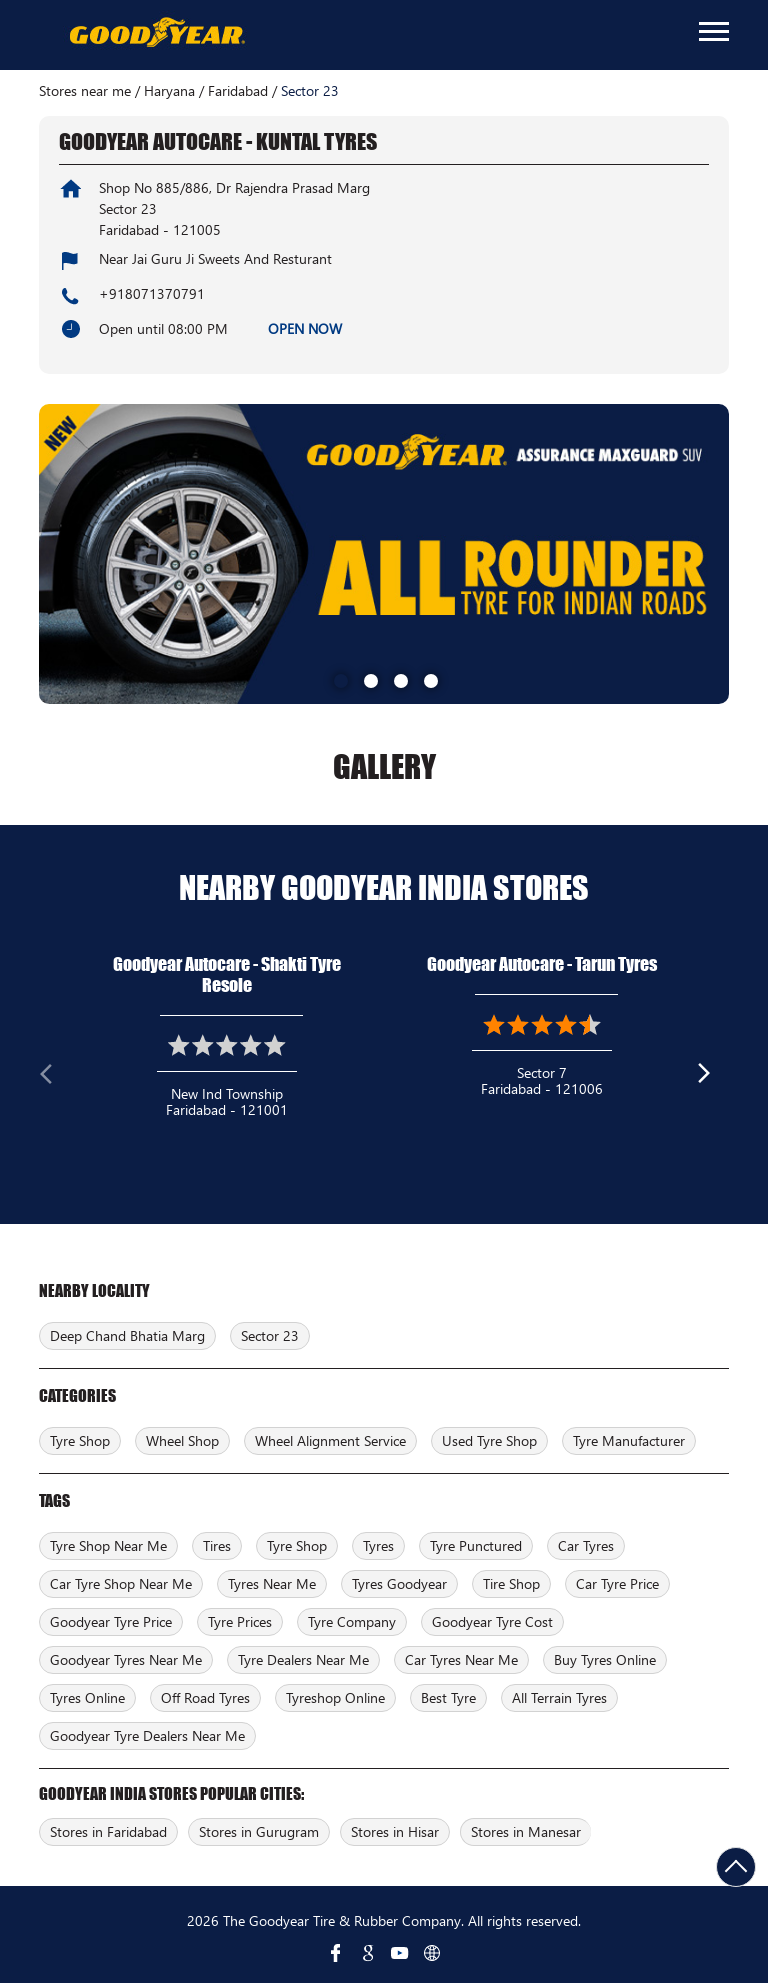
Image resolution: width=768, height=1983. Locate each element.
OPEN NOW (305, 328)
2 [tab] (369, 679)
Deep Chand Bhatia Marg (127, 1335)
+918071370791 (152, 293)
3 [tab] (399, 679)
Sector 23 (270, 1335)
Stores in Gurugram (259, 1831)
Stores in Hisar (395, 1831)
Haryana (169, 91)
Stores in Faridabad (108, 1831)
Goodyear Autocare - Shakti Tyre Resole (227, 974)
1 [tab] (339, 679)
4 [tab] (429, 679)
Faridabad (238, 91)
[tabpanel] (384, 554)
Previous (55, 1078)
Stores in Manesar (526, 1831)
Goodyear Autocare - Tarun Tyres (542, 964)
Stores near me (85, 91)
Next (713, 1078)
